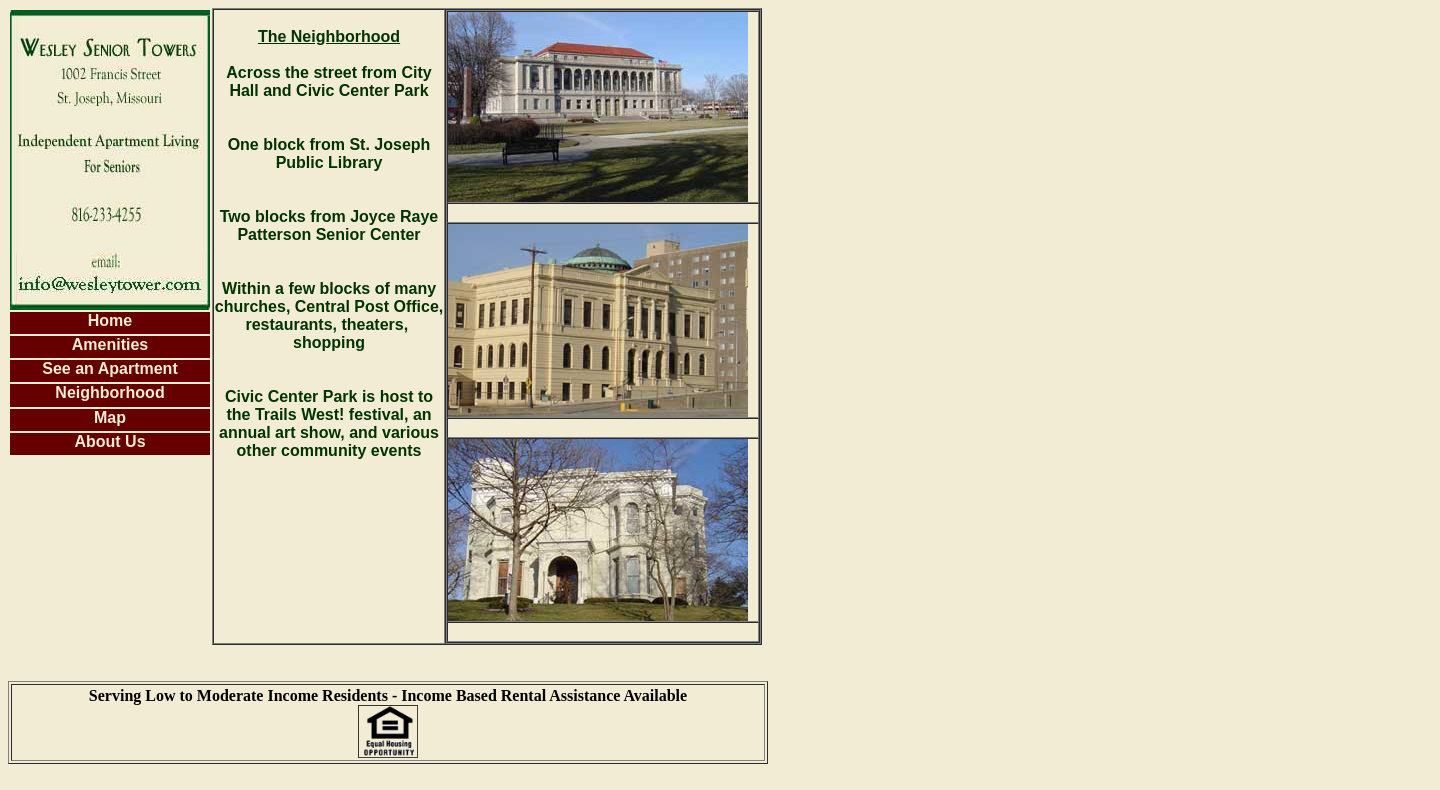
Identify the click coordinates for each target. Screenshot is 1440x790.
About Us (109, 441)
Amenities (110, 344)
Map (110, 417)
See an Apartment (109, 368)
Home (110, 320)
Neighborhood (109, 392)
